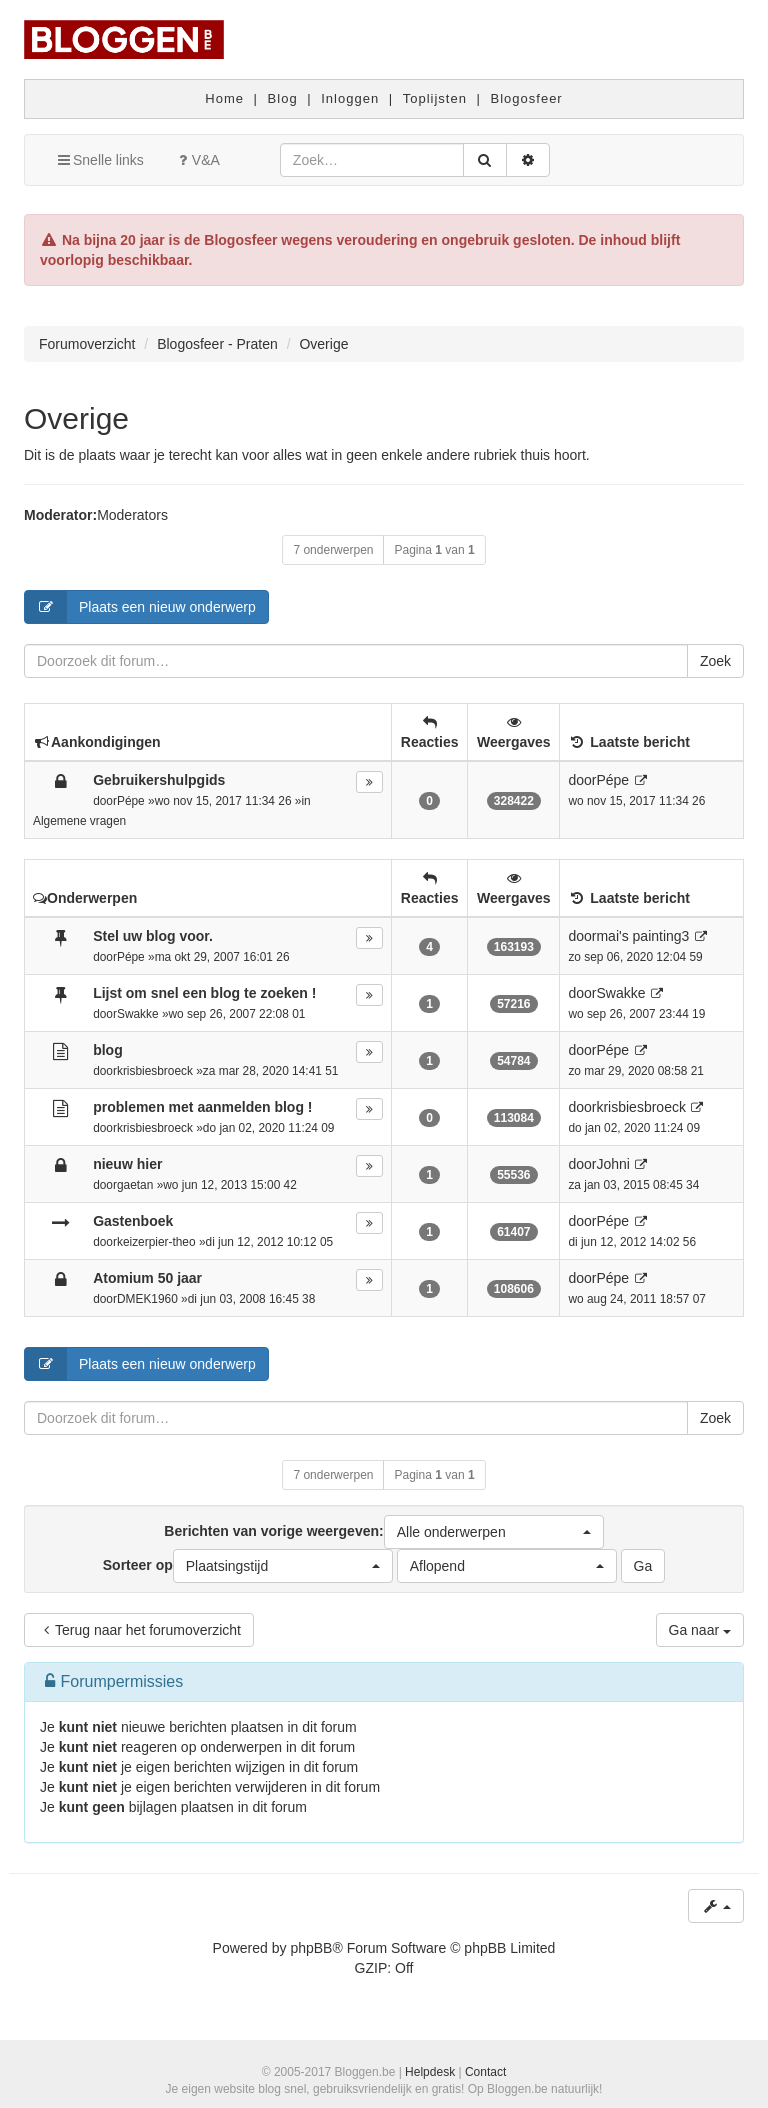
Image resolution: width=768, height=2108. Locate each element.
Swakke (138, 1014)
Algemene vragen (79, 821)
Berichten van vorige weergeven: (383, 1532)
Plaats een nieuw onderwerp (140, 607)
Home (224, 98)
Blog (283, 98)
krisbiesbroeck (155, 1071)
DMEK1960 (147, 1299)
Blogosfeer (527, 98)
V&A (197, 160)
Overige (76, 418)
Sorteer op (248, 1566)
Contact (485, 2072)
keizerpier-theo (156, 1242)
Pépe (131, 801)
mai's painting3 (642, 936)
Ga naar (700, 1630)
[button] (494, 1532)
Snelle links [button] (99, 160)
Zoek (715, 661)
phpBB (311, 1948)
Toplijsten (435, 98)
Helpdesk (430, 2072)
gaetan (135, 1185)
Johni (612, 1164)
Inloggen (350, 98)
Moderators (132, 515)
